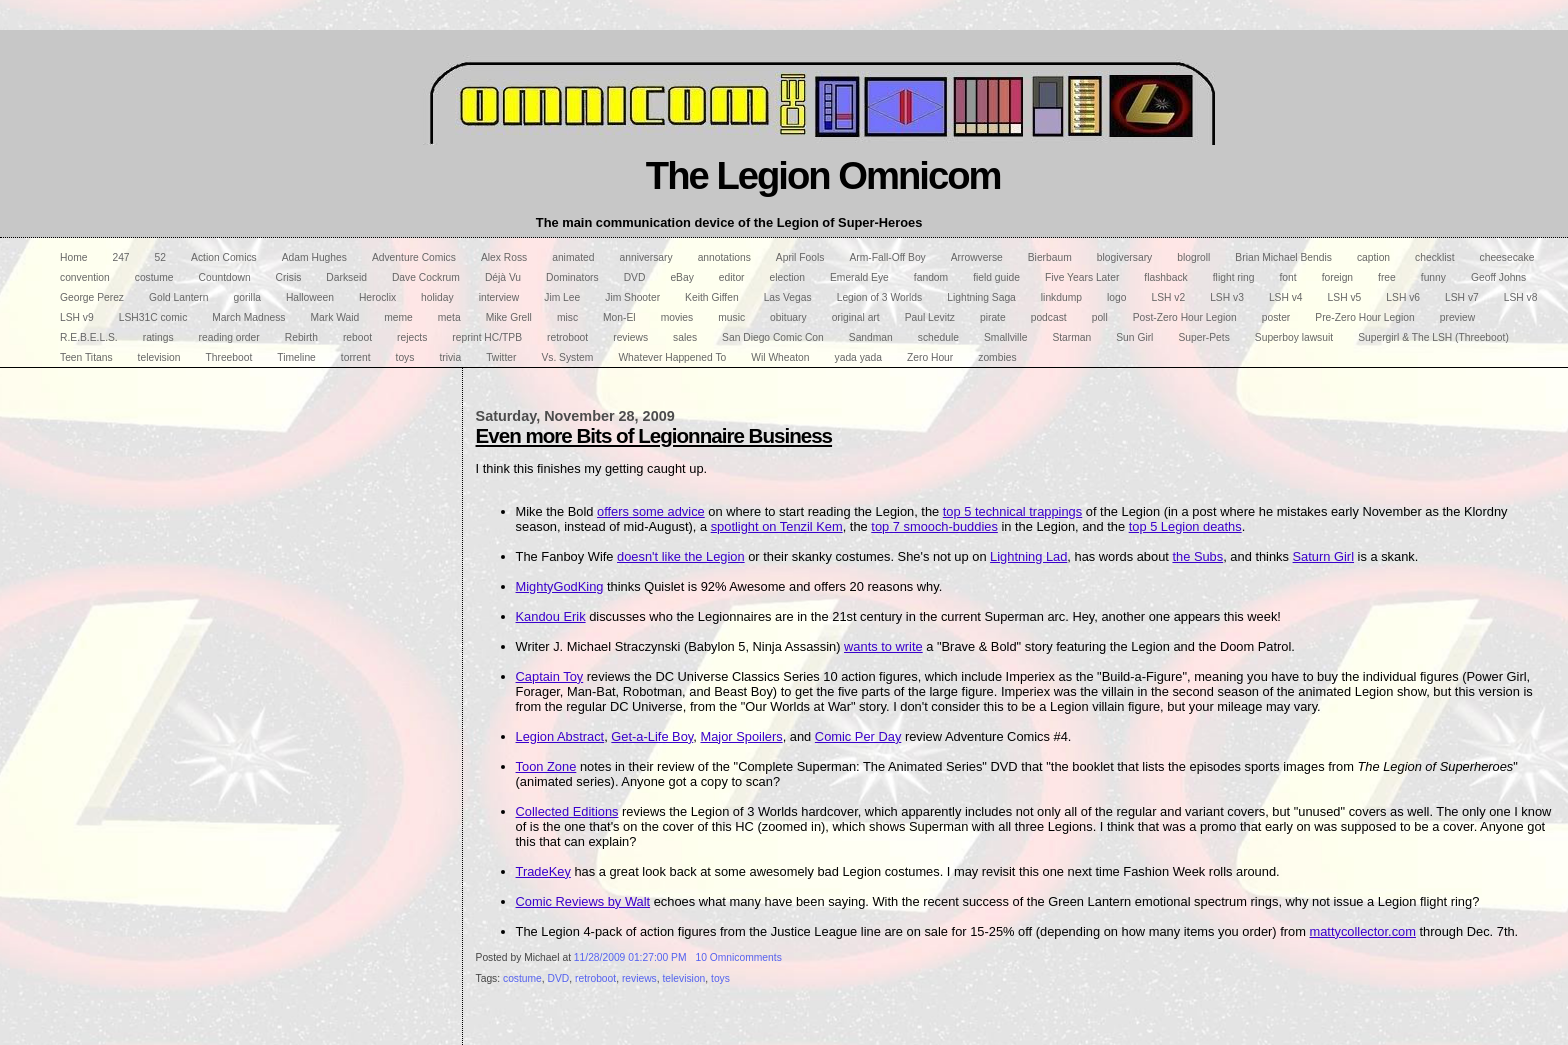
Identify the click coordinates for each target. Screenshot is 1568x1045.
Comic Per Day (858, 736)
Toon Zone (546, 766)
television (683, 978)
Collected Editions (567, 811)
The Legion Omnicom (823, 175)
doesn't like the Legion (681, 556)
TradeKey (543, 871)
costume (522, 978)
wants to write (883, 646)
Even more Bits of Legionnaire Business (654, 435)
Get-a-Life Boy (652, 736)
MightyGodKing (560, 586)
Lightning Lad (1028, 556)
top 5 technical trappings (1012, 511)
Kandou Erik (551, 616)
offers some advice (651, 511)
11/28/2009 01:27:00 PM (630, 957)
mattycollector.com (1362, 931)
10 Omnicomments (739, 957)
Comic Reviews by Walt (583, 901)
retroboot (595, 978)
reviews (639, 978)
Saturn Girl (1323, 556)
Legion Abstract (560, 736)
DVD (559, 978)
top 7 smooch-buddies (934, 526)
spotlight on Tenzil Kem (777, 526)
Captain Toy (550, 676)
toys (720, 978)
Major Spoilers (741, 736)
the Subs (1197, 556)
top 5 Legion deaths (1185, 526)
